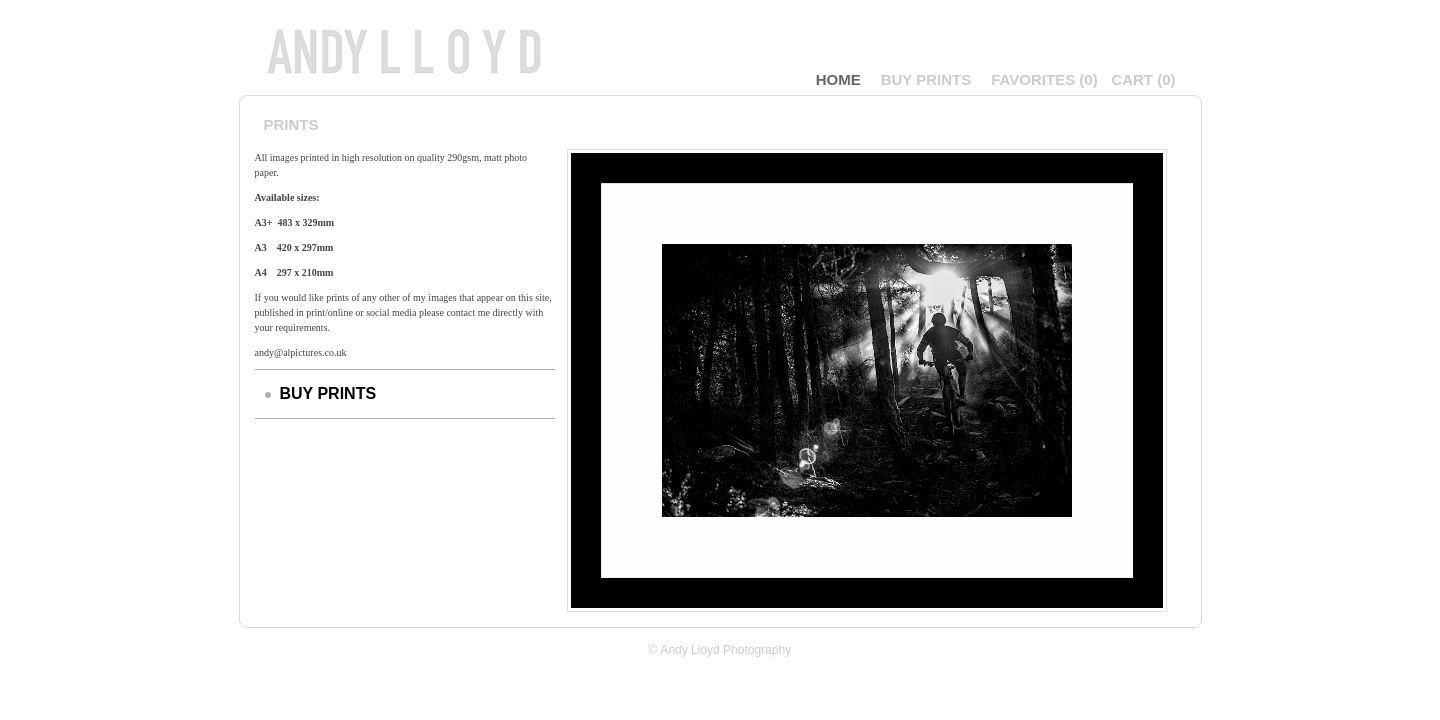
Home (838, 79)
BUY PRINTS (926, 79)
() (1044, 79)
